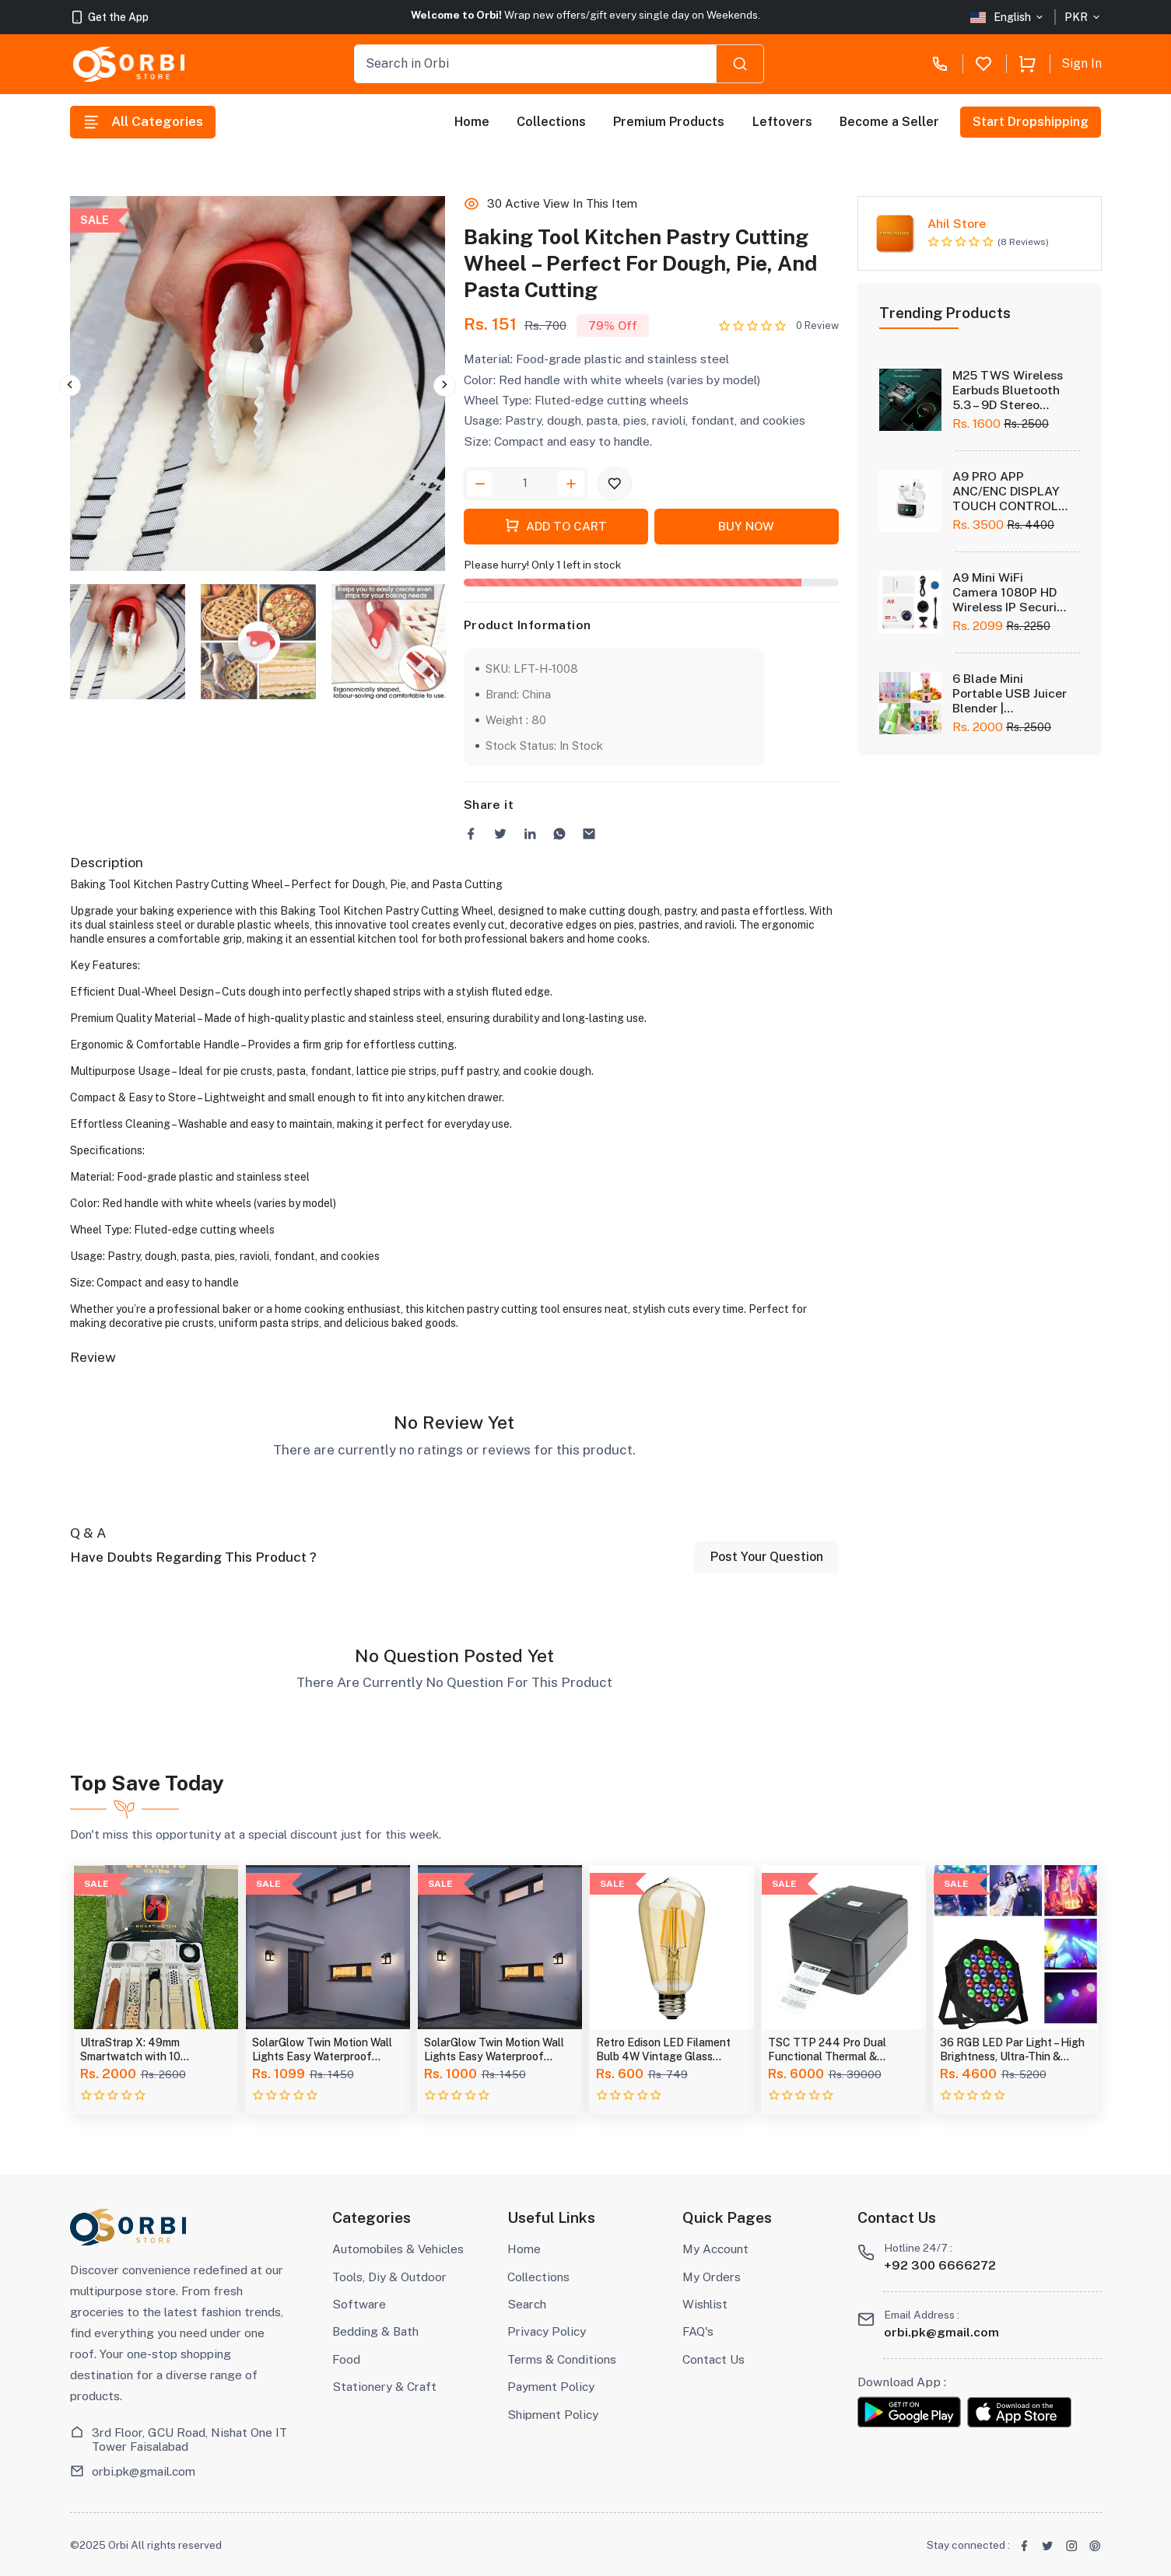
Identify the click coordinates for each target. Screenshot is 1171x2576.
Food (346, 2359)
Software (359, 2304)
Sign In (1081, 63)
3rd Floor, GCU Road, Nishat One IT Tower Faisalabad (189, 2439)
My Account (715, 2249)
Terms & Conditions (561, 2359)
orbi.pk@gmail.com (143, 2471)
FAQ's (697, 2331)
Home (471, 121)
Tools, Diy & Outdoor (389, 2277)
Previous (70, 385)
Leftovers (782, 121)
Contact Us (713, 2359)
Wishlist (704, 2304)
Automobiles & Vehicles (398, 2249)
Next (444, 385)
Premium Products (669, 121)
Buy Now (746, 526)
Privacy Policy (546, 2331)
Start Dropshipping (1031, 121)
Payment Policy (550, 2386)
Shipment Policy (552, 2414)
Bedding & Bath (375, 2331)
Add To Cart (556, 525)
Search (526, 2304)
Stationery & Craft (384, 2386)
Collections (552, 121)
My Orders (711, 2277)
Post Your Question (766, 1556)
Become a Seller (889, 121)
